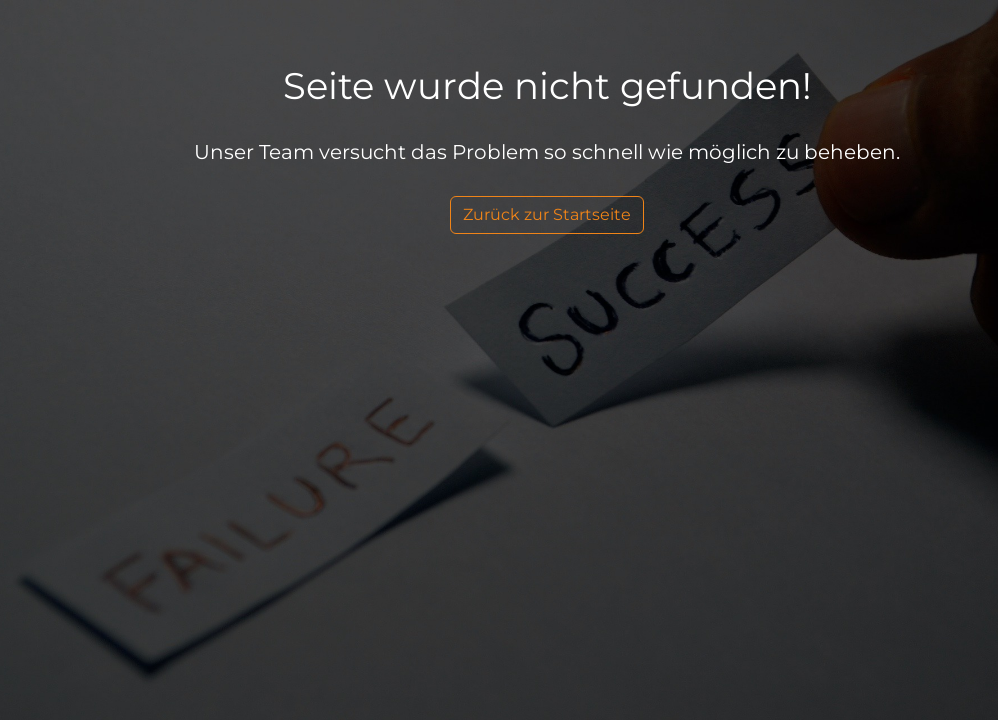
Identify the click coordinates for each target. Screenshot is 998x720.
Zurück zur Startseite (547, 214)
